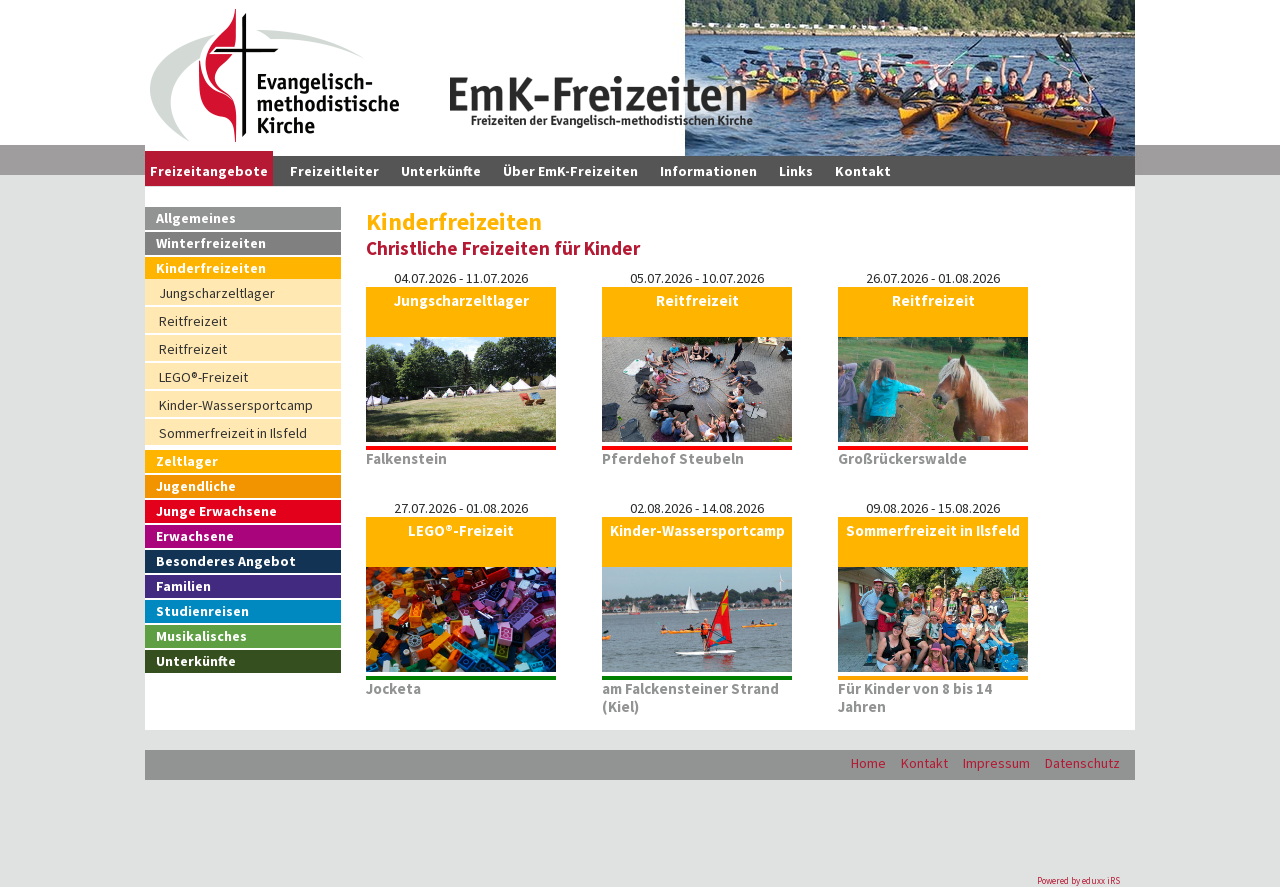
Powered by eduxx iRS (1078, 880)
